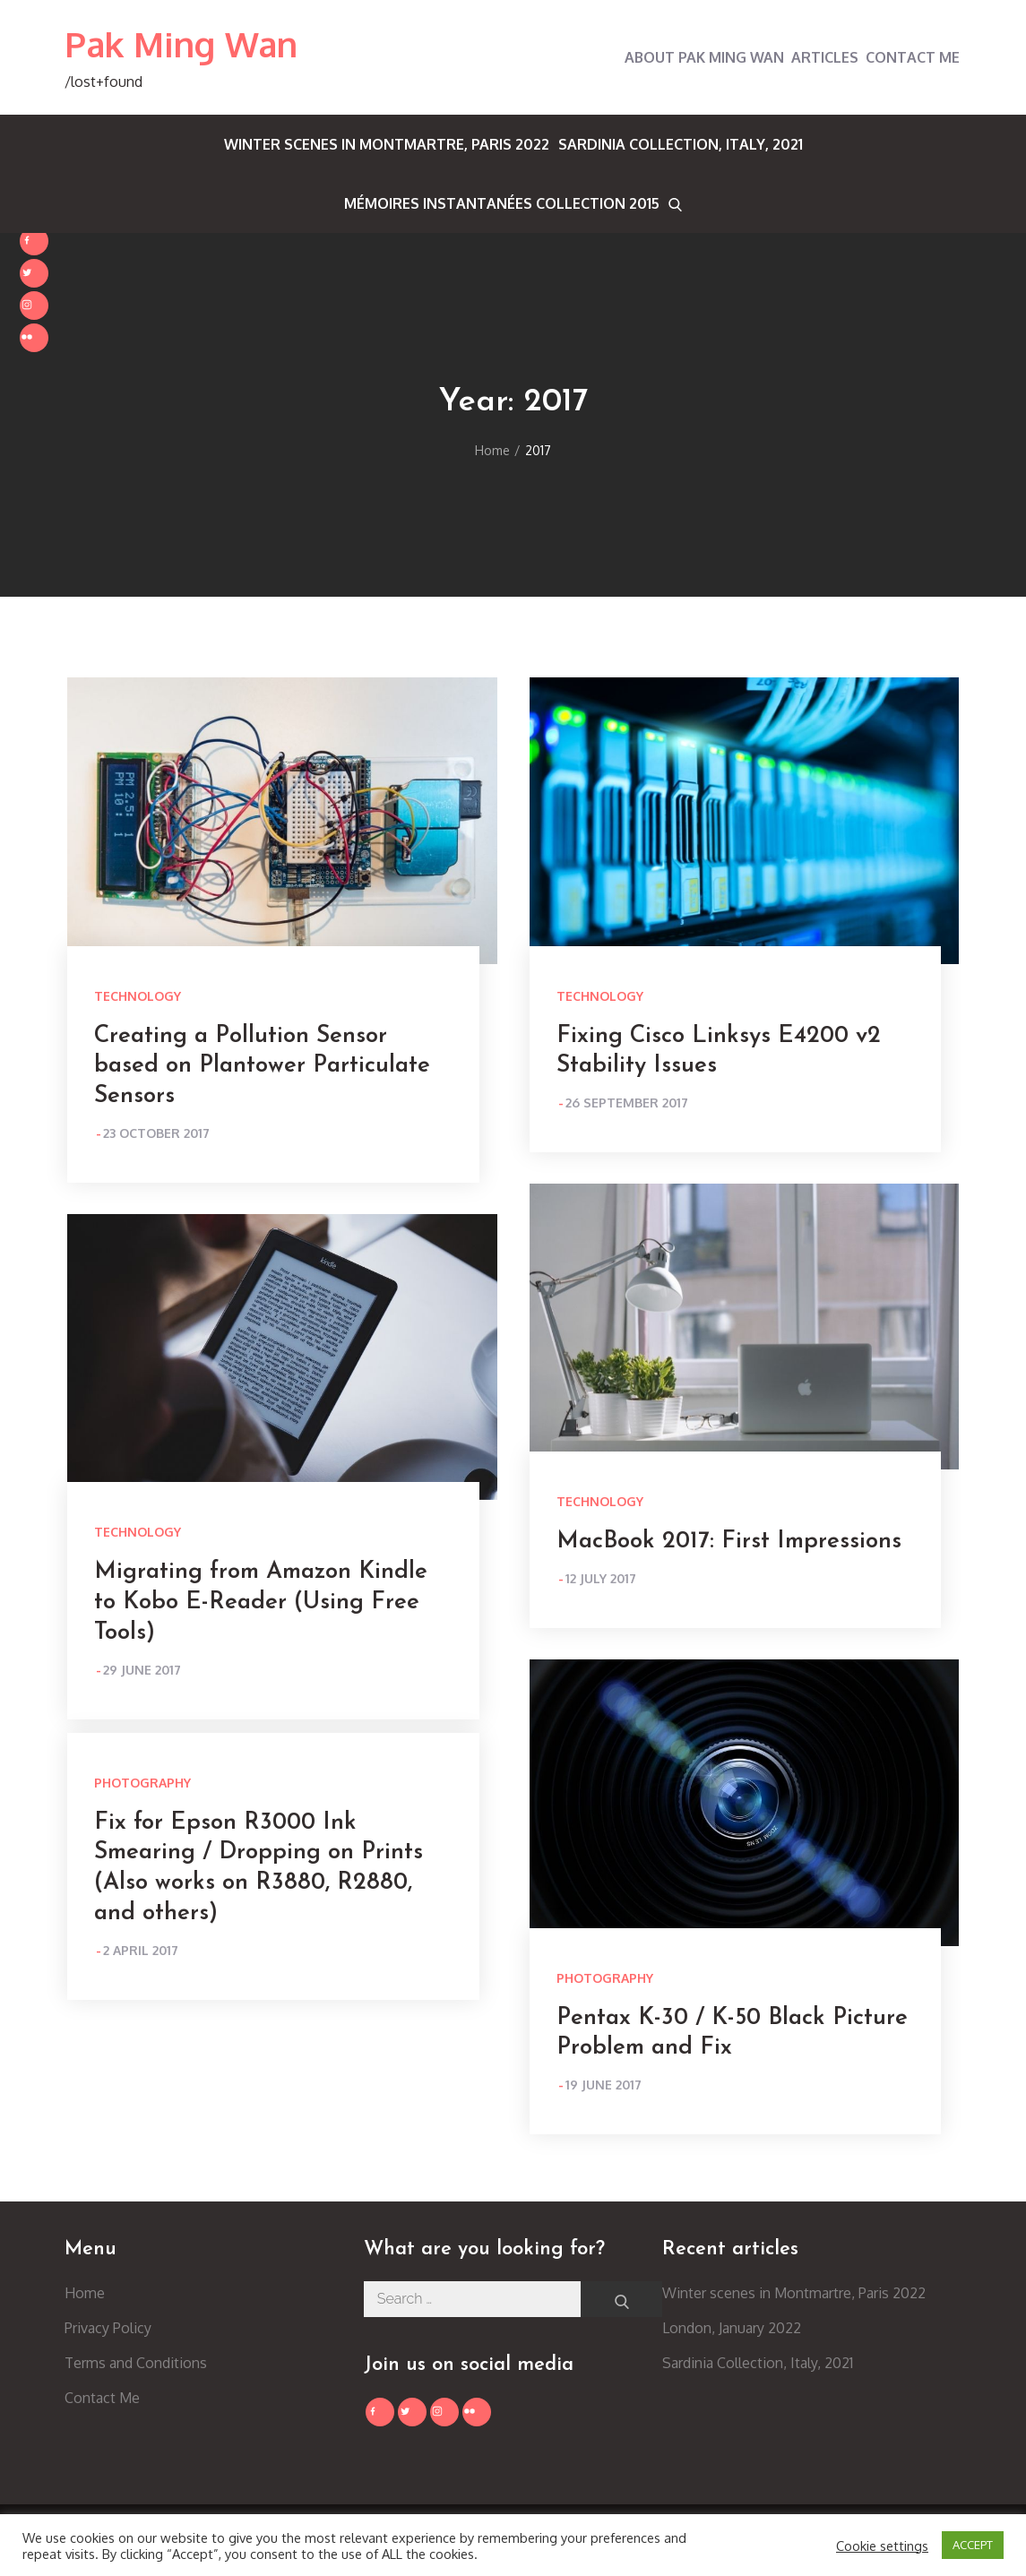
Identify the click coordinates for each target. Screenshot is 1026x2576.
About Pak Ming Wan (704, 57)
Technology (137, 996)
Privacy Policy (108, 2328)
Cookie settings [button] (882, 2545)
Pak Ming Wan (181, 43)
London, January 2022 (731, 2328)
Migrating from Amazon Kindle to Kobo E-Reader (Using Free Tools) (260, 1602)
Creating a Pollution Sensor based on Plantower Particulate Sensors (262, 1066)
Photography (604, 1978)
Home (85, 2293)
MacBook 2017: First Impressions (728, 1541)
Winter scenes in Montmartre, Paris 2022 (386, 144)
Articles (824, 57)
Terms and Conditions (136, 2363)
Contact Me (913, 57)
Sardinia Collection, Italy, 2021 (680, 144)
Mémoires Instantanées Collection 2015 (502, 203)
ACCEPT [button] (973, 2544)
